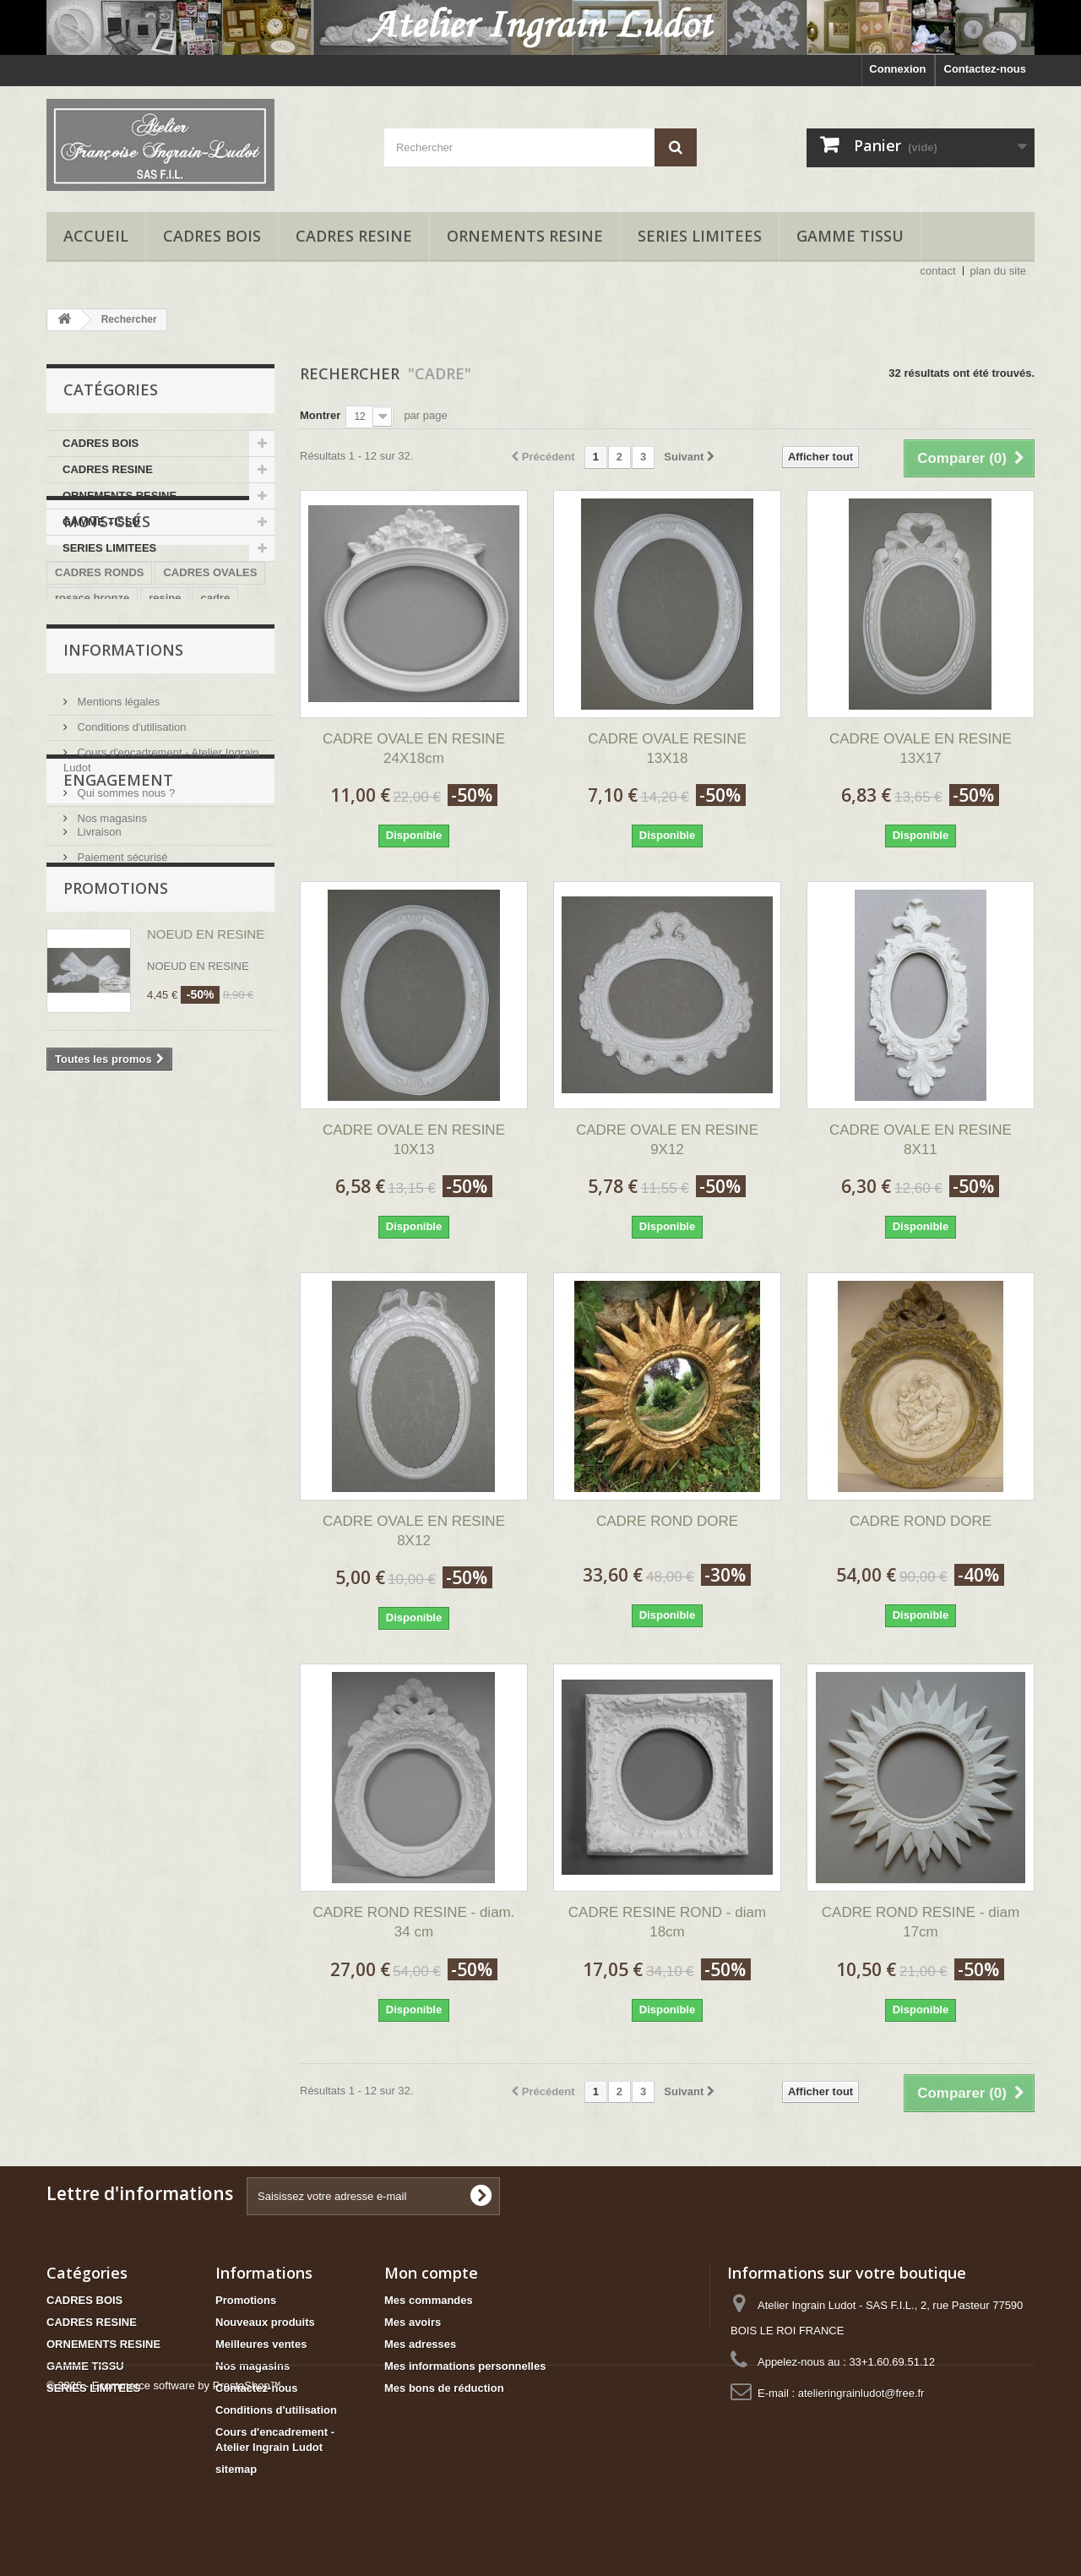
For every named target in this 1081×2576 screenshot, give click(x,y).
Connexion (897, 69)
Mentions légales (117, 901)
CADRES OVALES (210, 663)
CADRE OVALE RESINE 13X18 (667, 748)
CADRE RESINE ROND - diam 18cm (667, 1922)
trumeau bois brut (102, 739)
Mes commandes (428, 2300)
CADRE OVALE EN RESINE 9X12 (667, 1139)
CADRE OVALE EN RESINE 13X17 (920, 748)
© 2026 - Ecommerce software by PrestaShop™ (163, 2530)
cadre (215, 689)
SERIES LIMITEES (700, 236)
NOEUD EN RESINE (205, 1262)
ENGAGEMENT (118, 1081)
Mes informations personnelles (465, 2366)
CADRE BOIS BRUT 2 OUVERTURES (150, 765)
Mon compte (431, 2273)
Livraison (98, 1126)
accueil (95, 236)
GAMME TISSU (850, 236)
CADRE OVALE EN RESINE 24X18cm (414, 748)
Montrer (320, 415)
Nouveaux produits (265, 2322)
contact (938, 270)
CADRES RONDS (99, 663)
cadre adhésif (207, 790)
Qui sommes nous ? (124, 992)
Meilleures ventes (261, 2344)
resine (165, 689)
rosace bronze (92, 689)
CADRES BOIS (212, 236)
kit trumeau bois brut (109, 714)
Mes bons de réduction (444, 2388)
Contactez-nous (985, 69)
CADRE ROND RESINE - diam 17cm (920, 1922)
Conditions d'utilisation (130, 926)
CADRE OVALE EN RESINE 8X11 (920, 1139)
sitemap (236, 2469)
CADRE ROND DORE (667, 1521)
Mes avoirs (412, 2322)
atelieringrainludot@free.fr (861, 2393)
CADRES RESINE (354, 236)
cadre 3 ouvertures (104, 790)
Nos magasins (110, 1017)
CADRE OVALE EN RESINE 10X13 (414, 1139)
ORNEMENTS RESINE (525, 236)
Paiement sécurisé (121, 1152)
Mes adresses (420, 2344)
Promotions (115, 1216)
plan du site (998, 270)
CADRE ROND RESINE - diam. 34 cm (414, 1922)
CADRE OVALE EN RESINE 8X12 (414, 1531)
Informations (123, 856)
